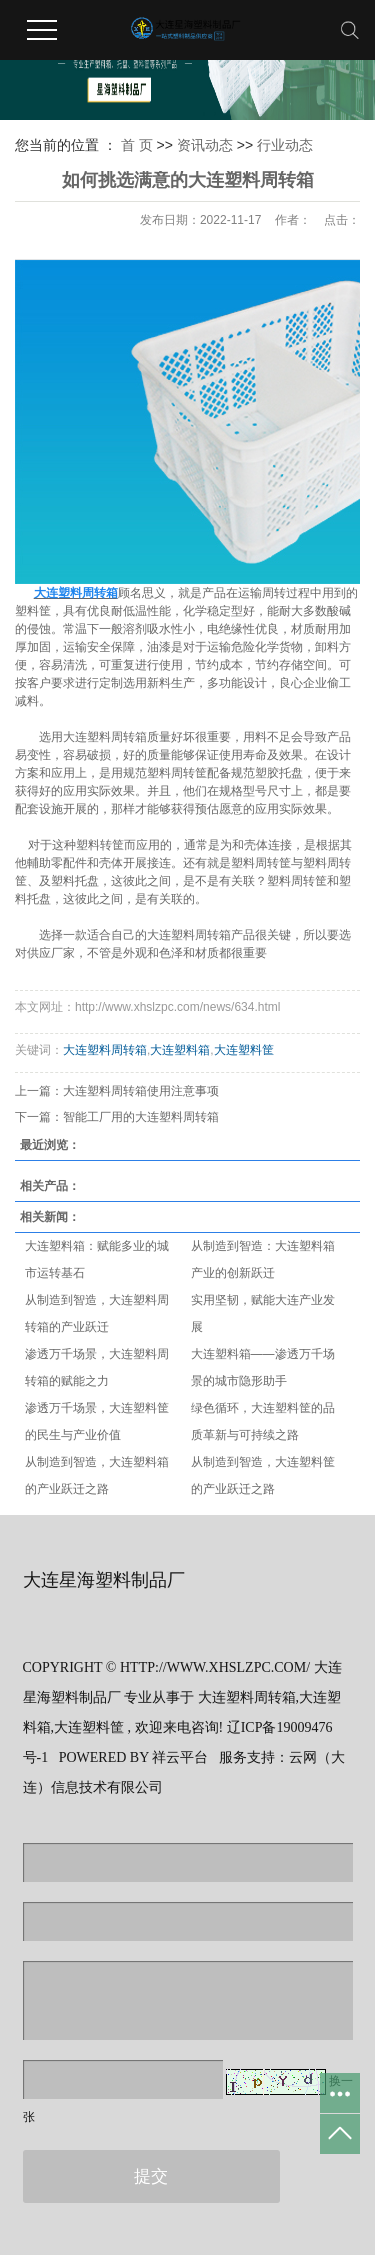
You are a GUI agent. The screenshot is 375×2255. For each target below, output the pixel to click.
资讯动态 (207, 145)
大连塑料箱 (180, 1050)
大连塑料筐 (244, 1050)
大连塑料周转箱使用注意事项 (141, 1091)
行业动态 (285, 145)
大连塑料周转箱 (105, 1050)
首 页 (137, 145)
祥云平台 (180, 1757)
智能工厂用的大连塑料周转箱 (141, 1117)
